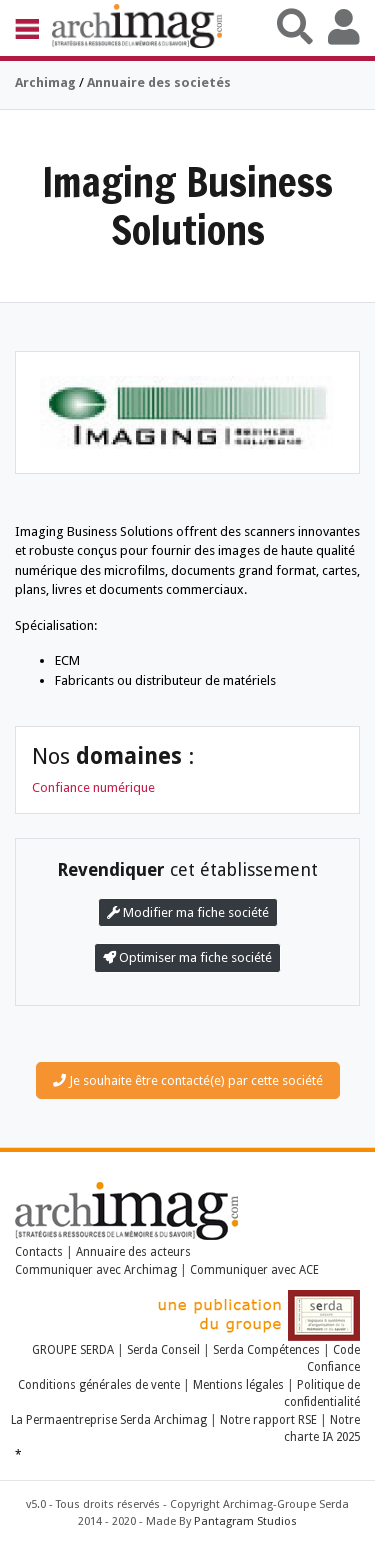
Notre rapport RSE (268, 1420)
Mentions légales (238, 1385)
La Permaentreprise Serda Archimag (109, 1420)
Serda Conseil (163, 1350)
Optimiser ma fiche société (187, 957)
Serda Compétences (266, 1350)
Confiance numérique (93, 787)
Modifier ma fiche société (188, 912)
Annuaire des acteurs (133, 1252)
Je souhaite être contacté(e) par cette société (188, 1080)
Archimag (45, 82)
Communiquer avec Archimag (96, 1270)
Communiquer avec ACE (254, 1270)
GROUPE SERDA (74, 1350)
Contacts (39, 1252)
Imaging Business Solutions (187, 205)
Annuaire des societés (159, 82)
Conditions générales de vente (99, 1385)
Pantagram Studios (245, 1521)
